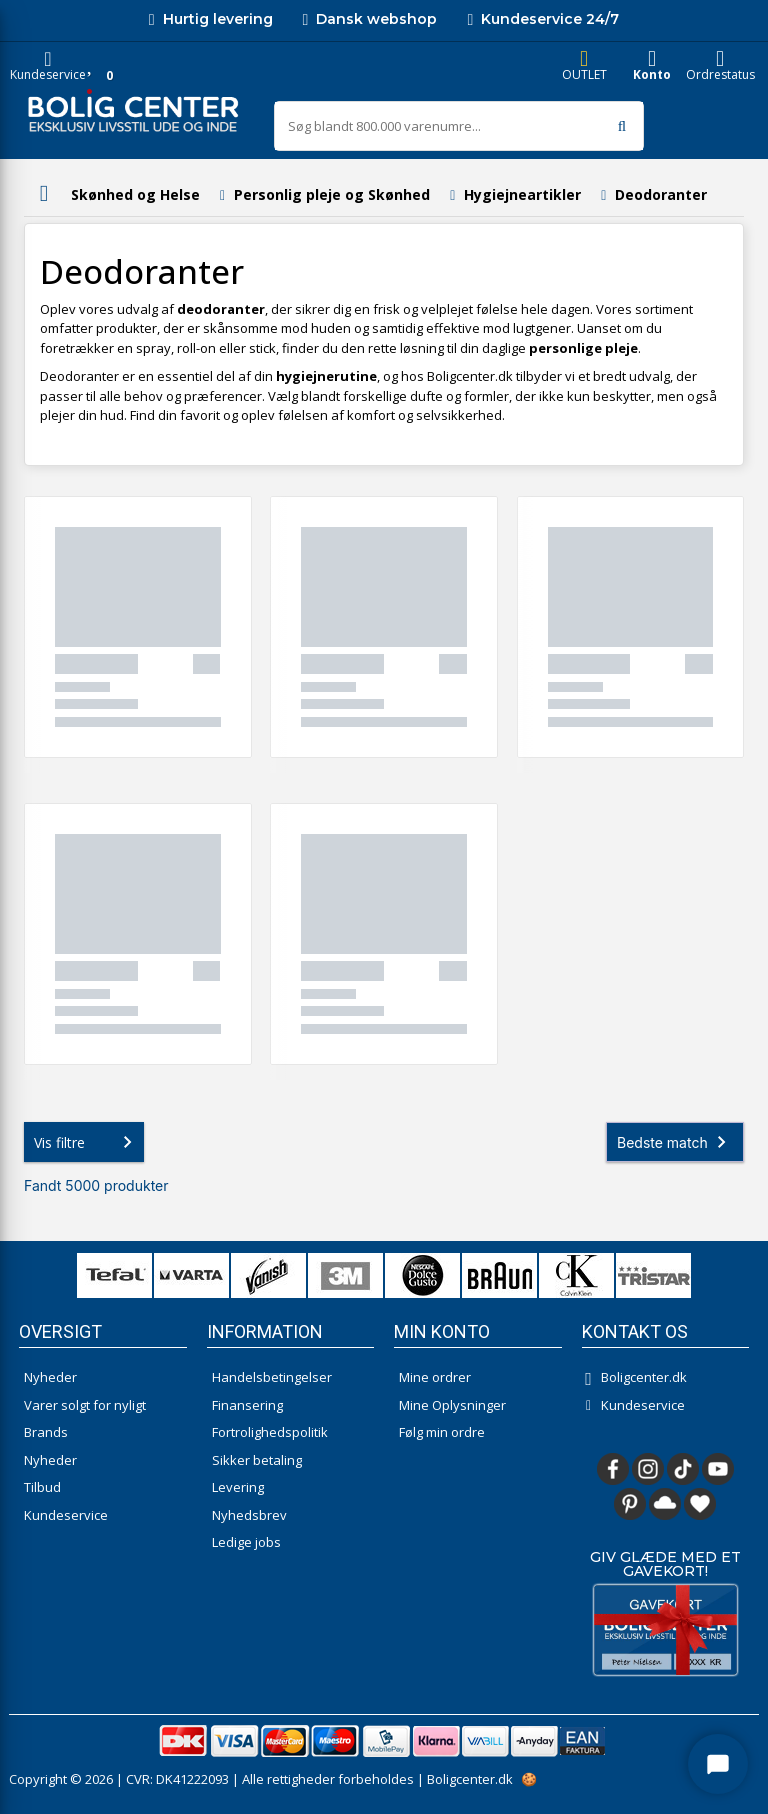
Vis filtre (87, 1142)
